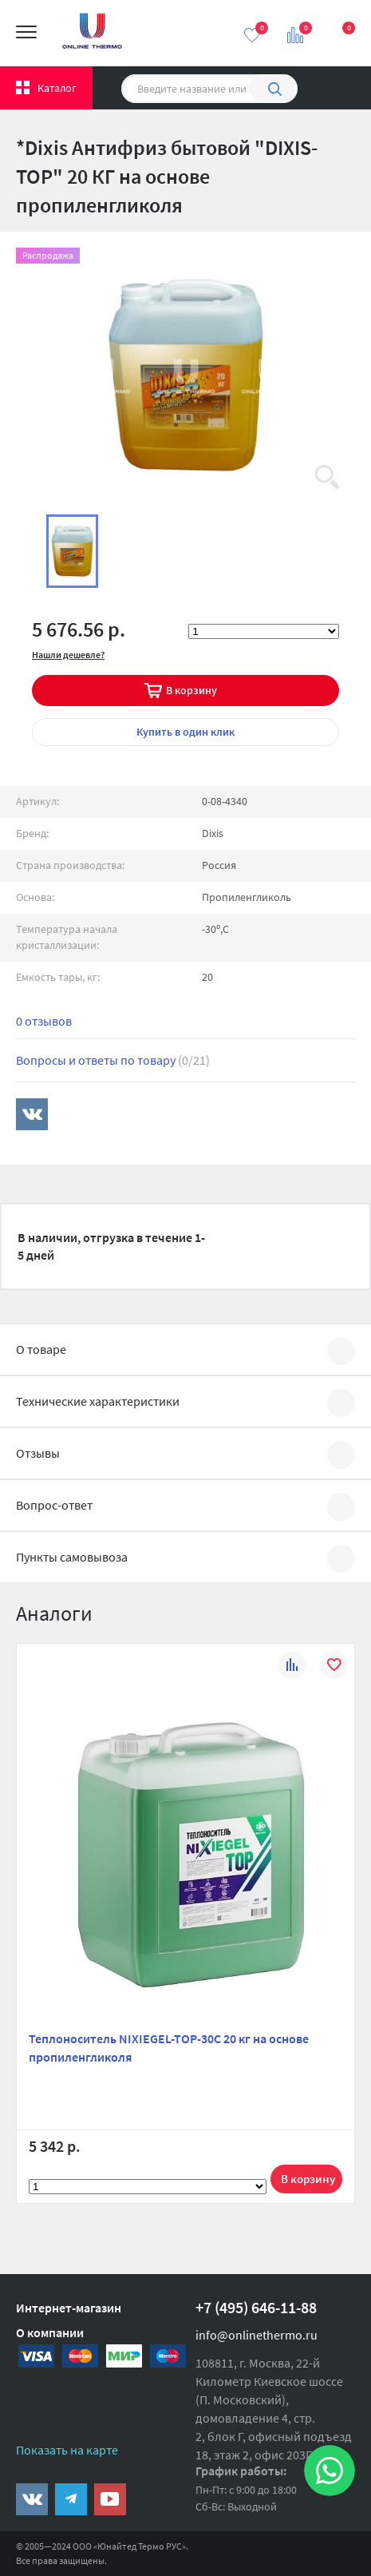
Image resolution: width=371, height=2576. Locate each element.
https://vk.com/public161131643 (32, 2499)
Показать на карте (67, 2450)
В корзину (191, 690)
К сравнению (292, 1667)
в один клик (185, 731)
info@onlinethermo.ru (256, 2335)
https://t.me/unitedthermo (71, 2499)
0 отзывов (44, 1021)
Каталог (57, 88)
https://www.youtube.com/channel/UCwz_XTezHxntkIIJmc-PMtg (110, 2499)
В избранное (334, 1667)
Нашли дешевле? (68, 655)
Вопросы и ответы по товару (113, 1060)
